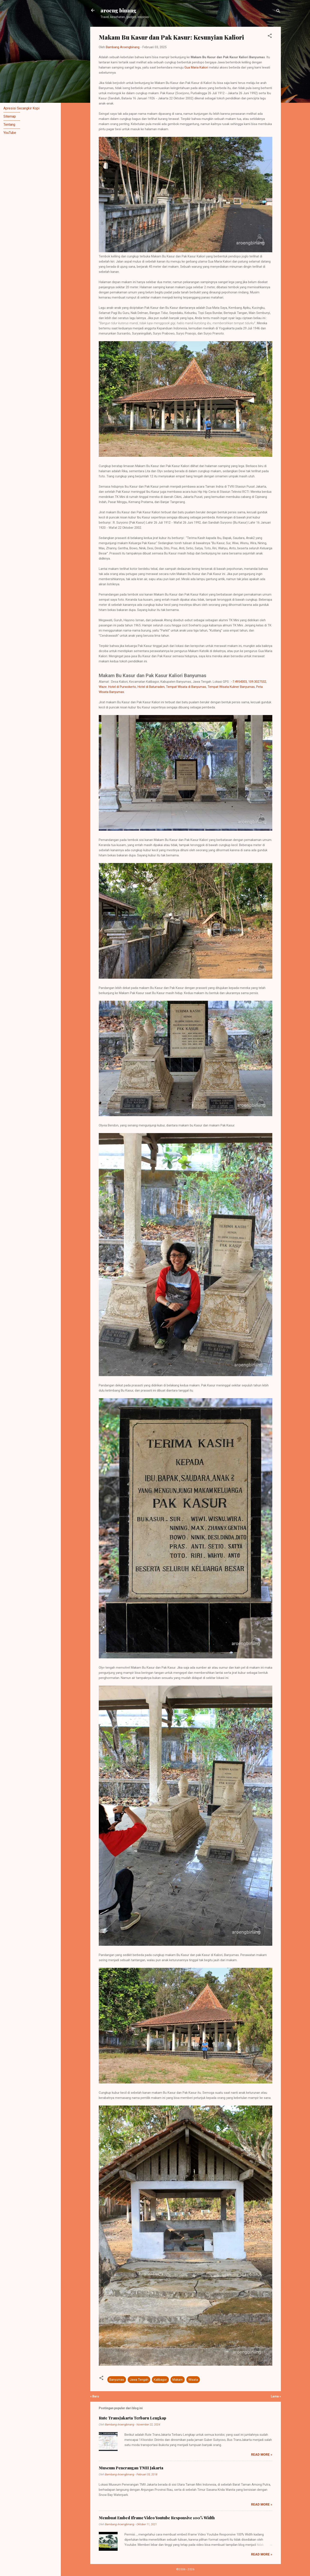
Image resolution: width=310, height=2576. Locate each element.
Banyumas (116, 2380)
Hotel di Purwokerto (122, 687)
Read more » (261, 2455)
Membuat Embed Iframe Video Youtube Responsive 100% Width (157, 2517)
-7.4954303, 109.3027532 (248, 682)
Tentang (9, 124)
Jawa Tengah (139, 2380)
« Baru (94, 2396)
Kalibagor (160, 2380)
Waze (103, 687)
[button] (269, 36)
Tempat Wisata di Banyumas (186, 687)
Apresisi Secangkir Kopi (21, 108)
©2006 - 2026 (185, 2569)
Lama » (276, 2396)
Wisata (193, 2380)
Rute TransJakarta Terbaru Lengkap (132, 2418)
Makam (177, 2380)
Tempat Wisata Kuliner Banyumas (231, 687)
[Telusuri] (278, 11)
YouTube (9, 133)
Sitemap (9, 116)
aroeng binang (118, 10)
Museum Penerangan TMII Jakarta (131, 2467)
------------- (11, 112)
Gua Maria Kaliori (196, 67)
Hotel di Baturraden (151, 687)
